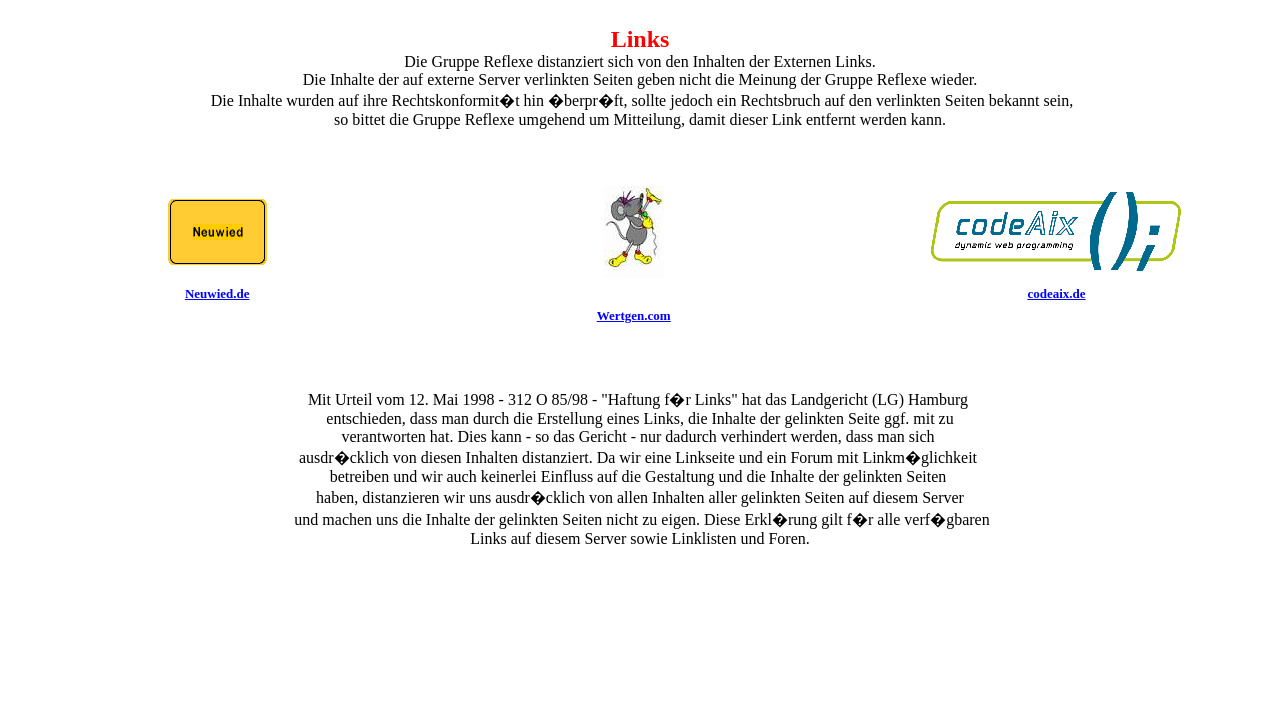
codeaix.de (1056, 293)
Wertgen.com (634, 315)
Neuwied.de (217, 293)
